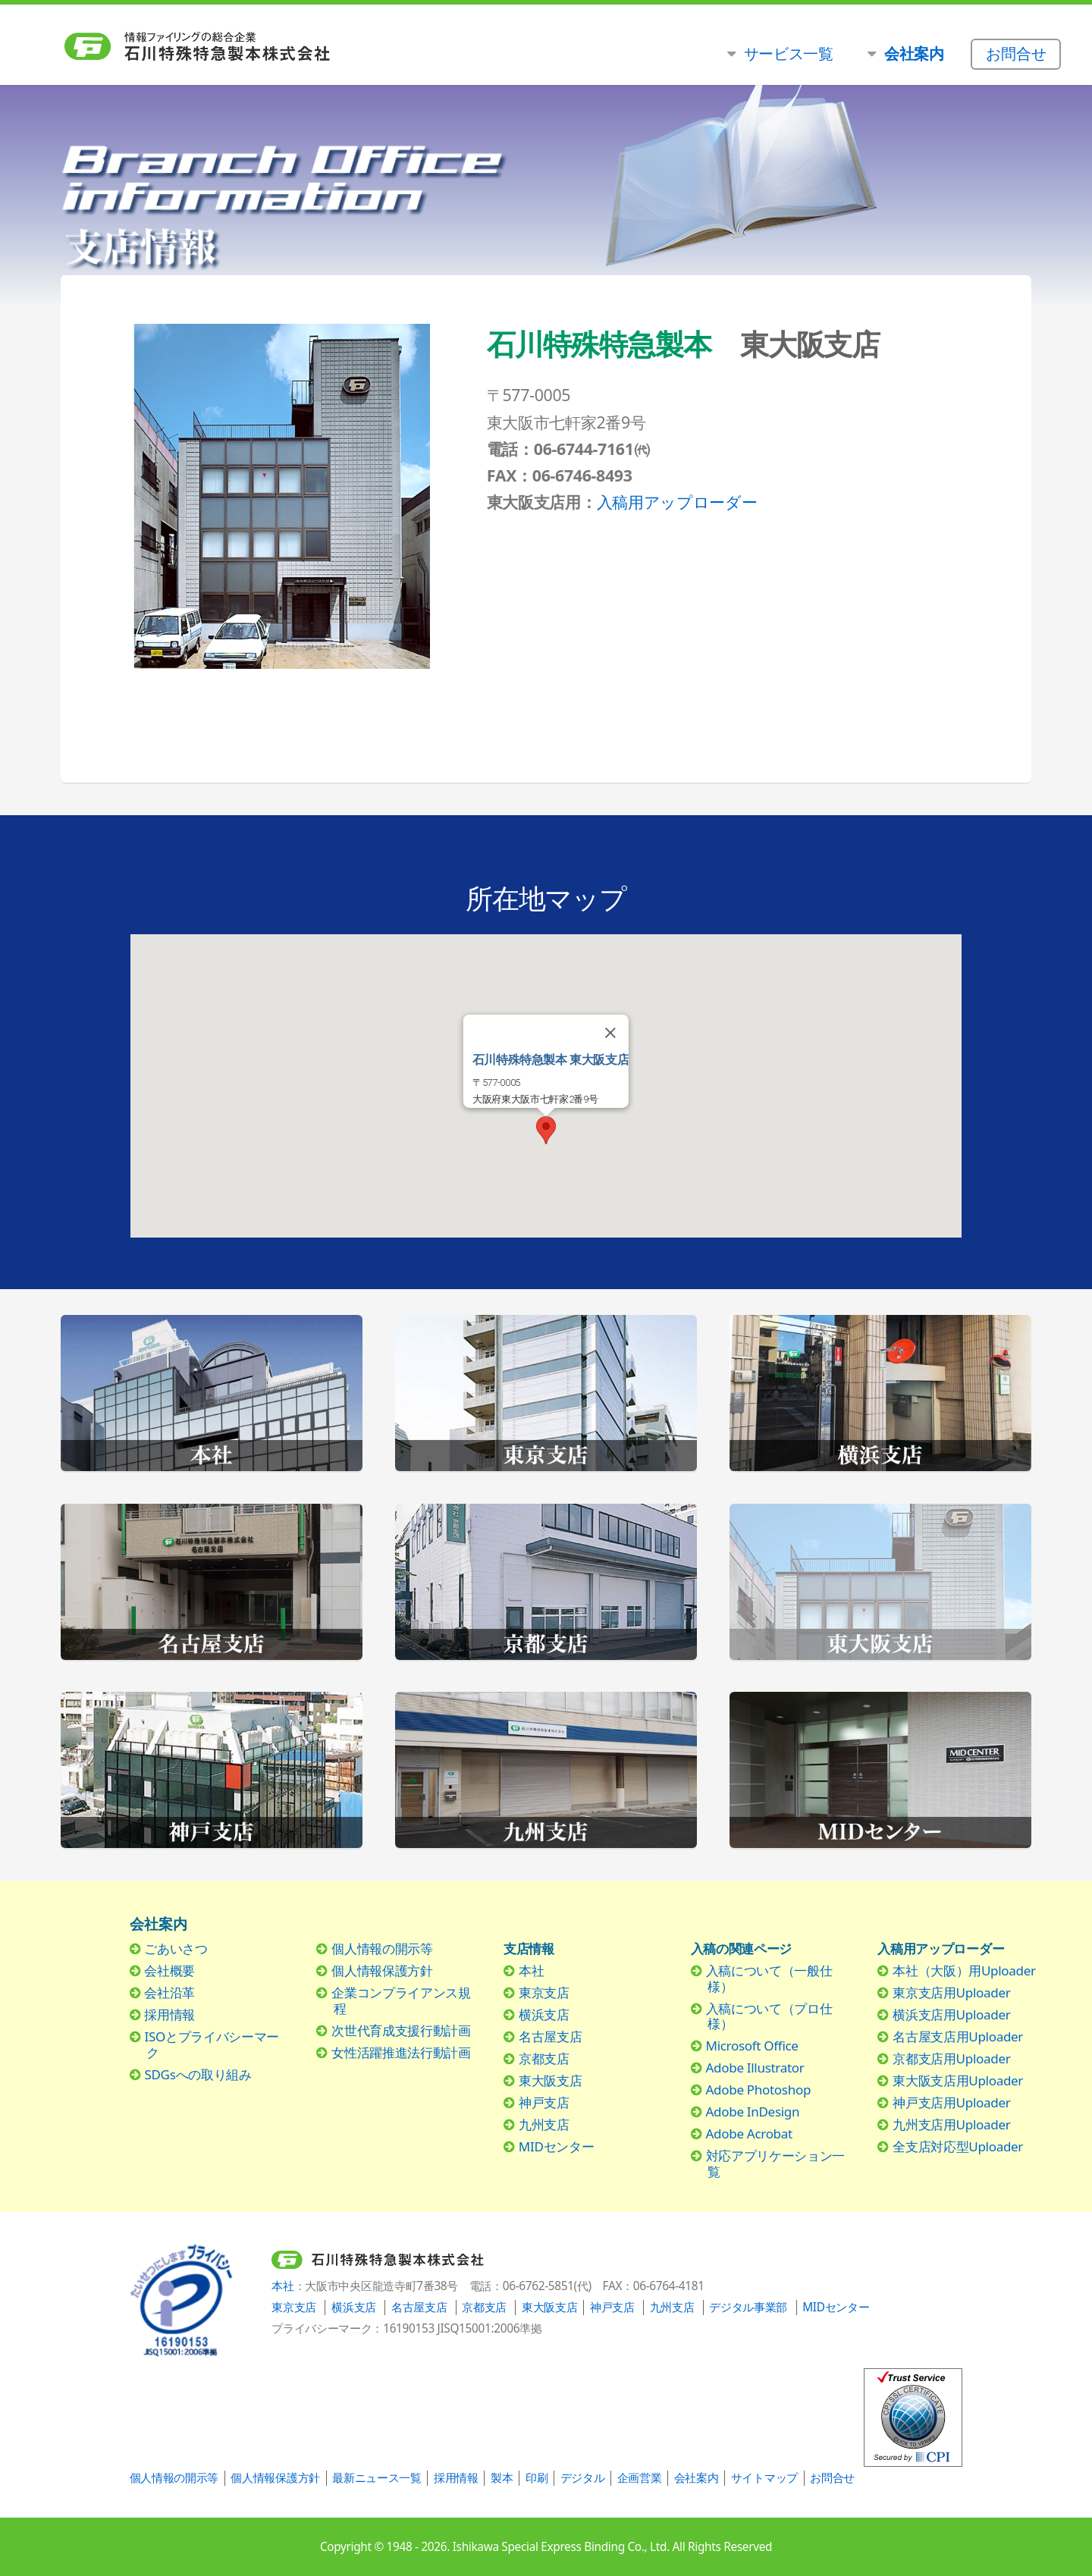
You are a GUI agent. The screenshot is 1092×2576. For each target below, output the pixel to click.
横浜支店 (544, 2014)
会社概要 (169, 1970)
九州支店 (544, 2124)
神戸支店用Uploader (951, 2102)
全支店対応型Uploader (958, 2146)
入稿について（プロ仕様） (769, 2016)
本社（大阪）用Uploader (964, 1970)
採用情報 (169, 2014)
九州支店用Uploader (951, 2124)
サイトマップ (764, 2478)
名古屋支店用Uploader (958, 2036)
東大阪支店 (550, 2080)
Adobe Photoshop (758, 2089)
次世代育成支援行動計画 (400, 2030)
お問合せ (832, 2478)
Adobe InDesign (753, 2111)
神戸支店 (544, 2102)
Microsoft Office (752, 2045)
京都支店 (544, 2058)
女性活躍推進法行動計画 (400, 2052)
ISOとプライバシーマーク (211, 2044)
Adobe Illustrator (755, 2067)
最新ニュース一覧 (376, 2478)
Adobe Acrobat (749, 2133)
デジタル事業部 (748, 2307)
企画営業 (639, 2478)
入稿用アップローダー (677, 502)
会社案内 (696, 2478)
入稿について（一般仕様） (769, 1978)
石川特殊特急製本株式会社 (266, 46)
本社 (531, 1970)
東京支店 (544, 1992)
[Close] (610, 1033)
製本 (502, 2478)
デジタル (582, 2478)
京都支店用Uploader (951, 2058)
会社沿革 (169, 1992)
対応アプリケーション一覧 (775, 2163)
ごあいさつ (175, 1948)
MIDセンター (556, 2146)
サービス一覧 (788, 53)
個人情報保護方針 (381, 1970)
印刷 (537, 2478)
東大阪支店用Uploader (958, 2080)
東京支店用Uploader (951, 1992)
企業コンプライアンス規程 (400, 2000)
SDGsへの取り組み (197, 2074)
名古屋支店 (550, 2036)
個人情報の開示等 (381, 1948)
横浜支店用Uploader (951, 2014)
